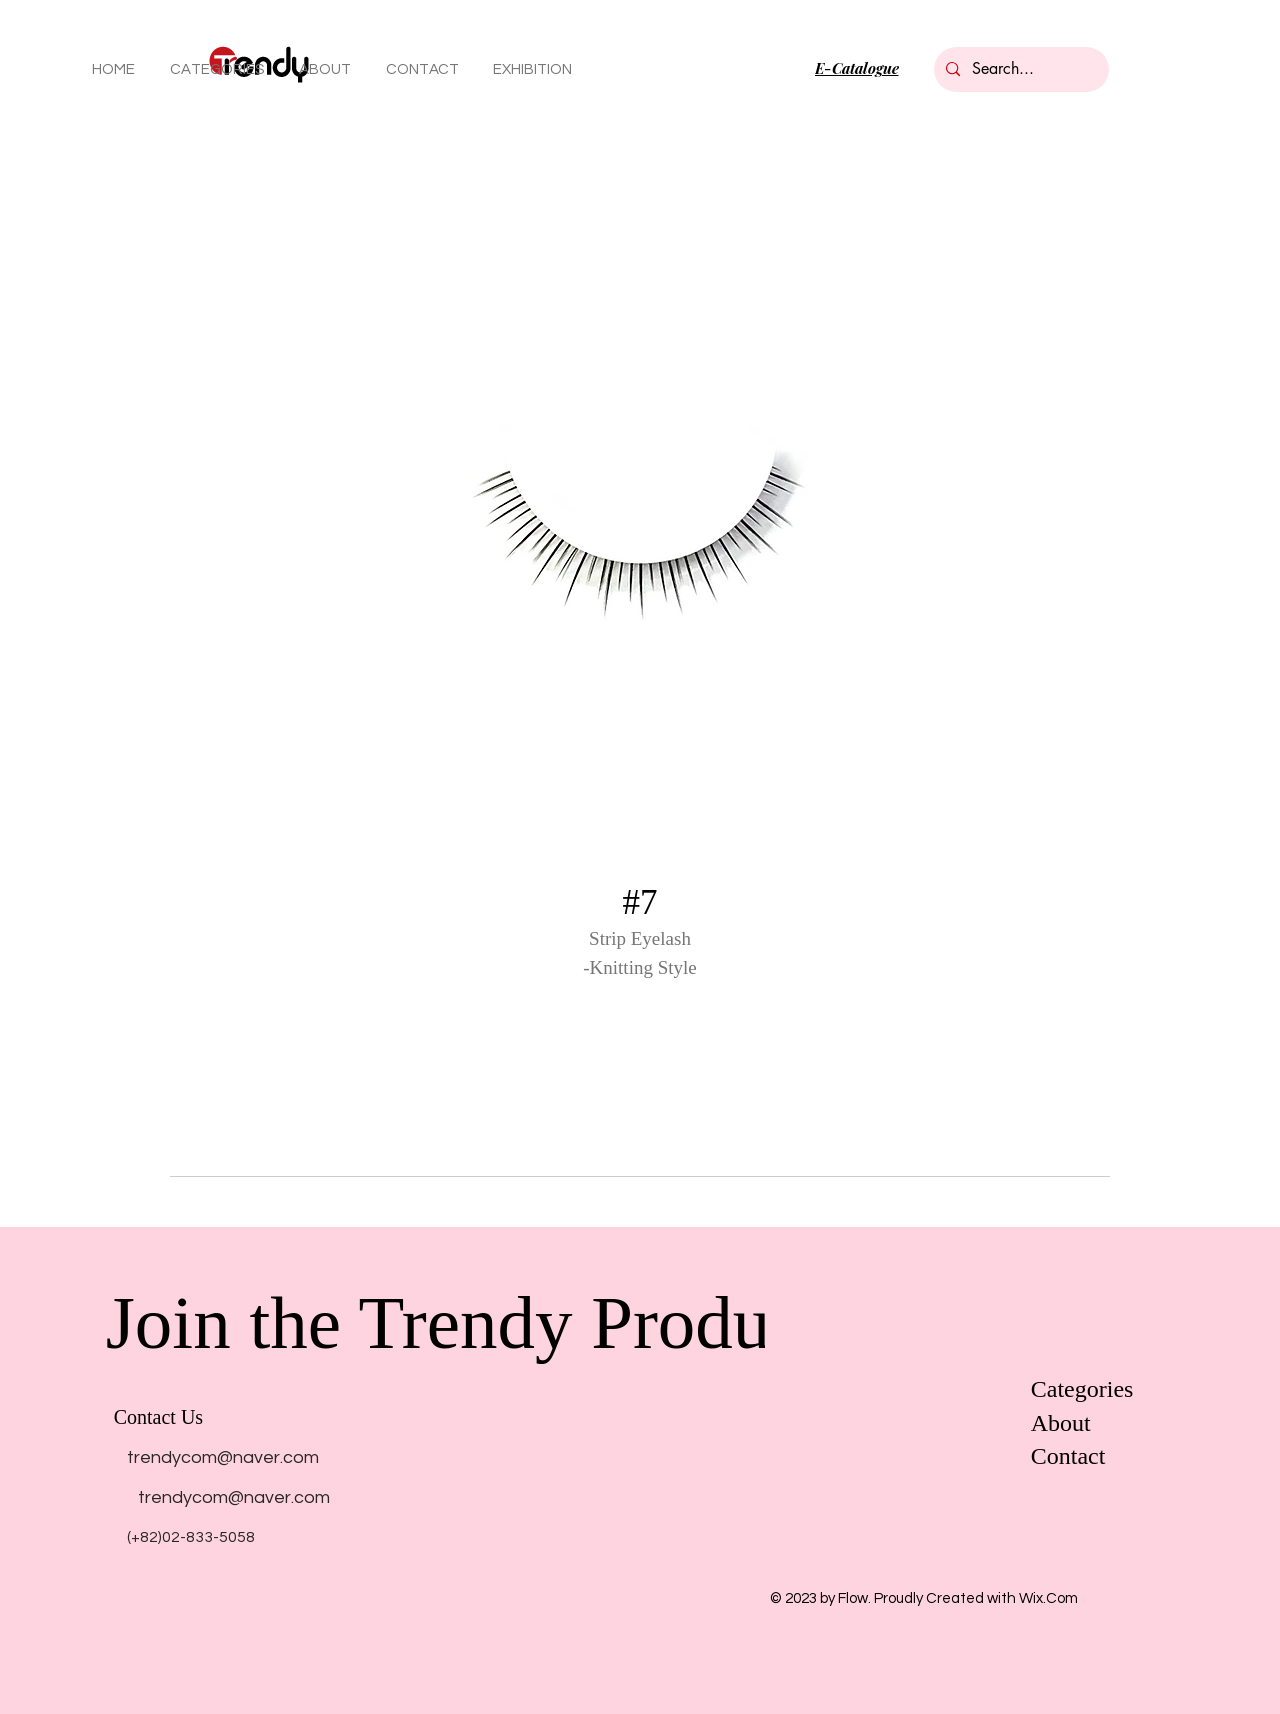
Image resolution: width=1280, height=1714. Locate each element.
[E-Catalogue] (856, 68)
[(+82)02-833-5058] (191, 1537)
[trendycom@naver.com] (223, 1457)
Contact (1068, 1456)
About (1061, 1423)
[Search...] (1019, 69)
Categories (1082, 1389)
